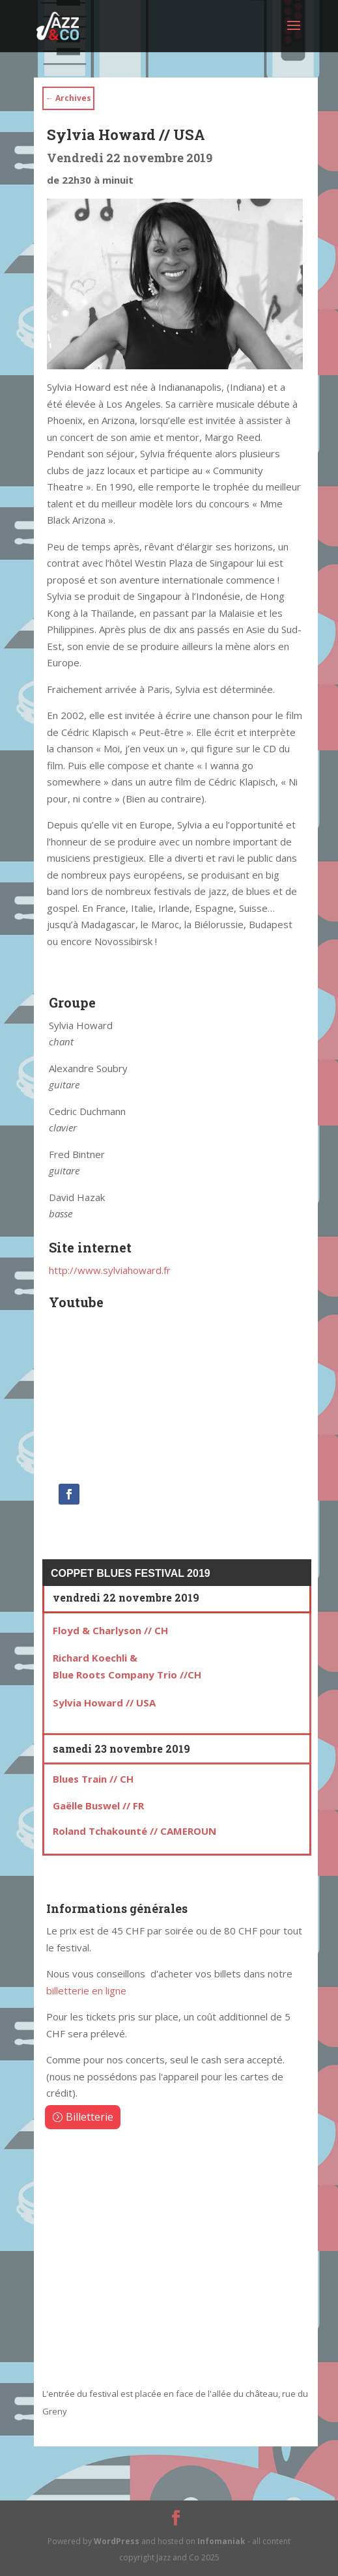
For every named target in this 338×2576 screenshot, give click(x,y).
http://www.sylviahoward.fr (110, 1270)
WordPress (116, 2541)
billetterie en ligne (86, 1990)
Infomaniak (221, 2541)
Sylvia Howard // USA (104, 1702)
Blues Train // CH (93, 1778)
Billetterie (89, 2117)
